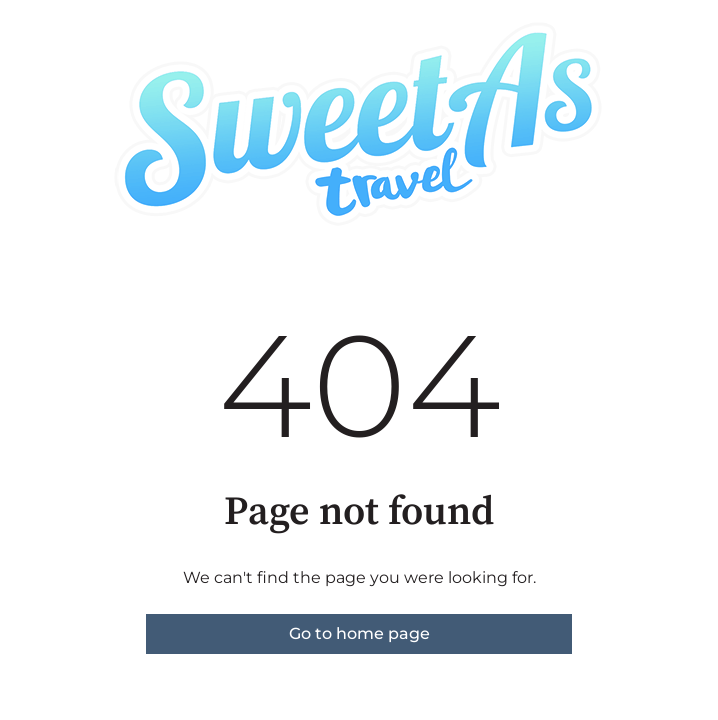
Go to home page (359, 633)
